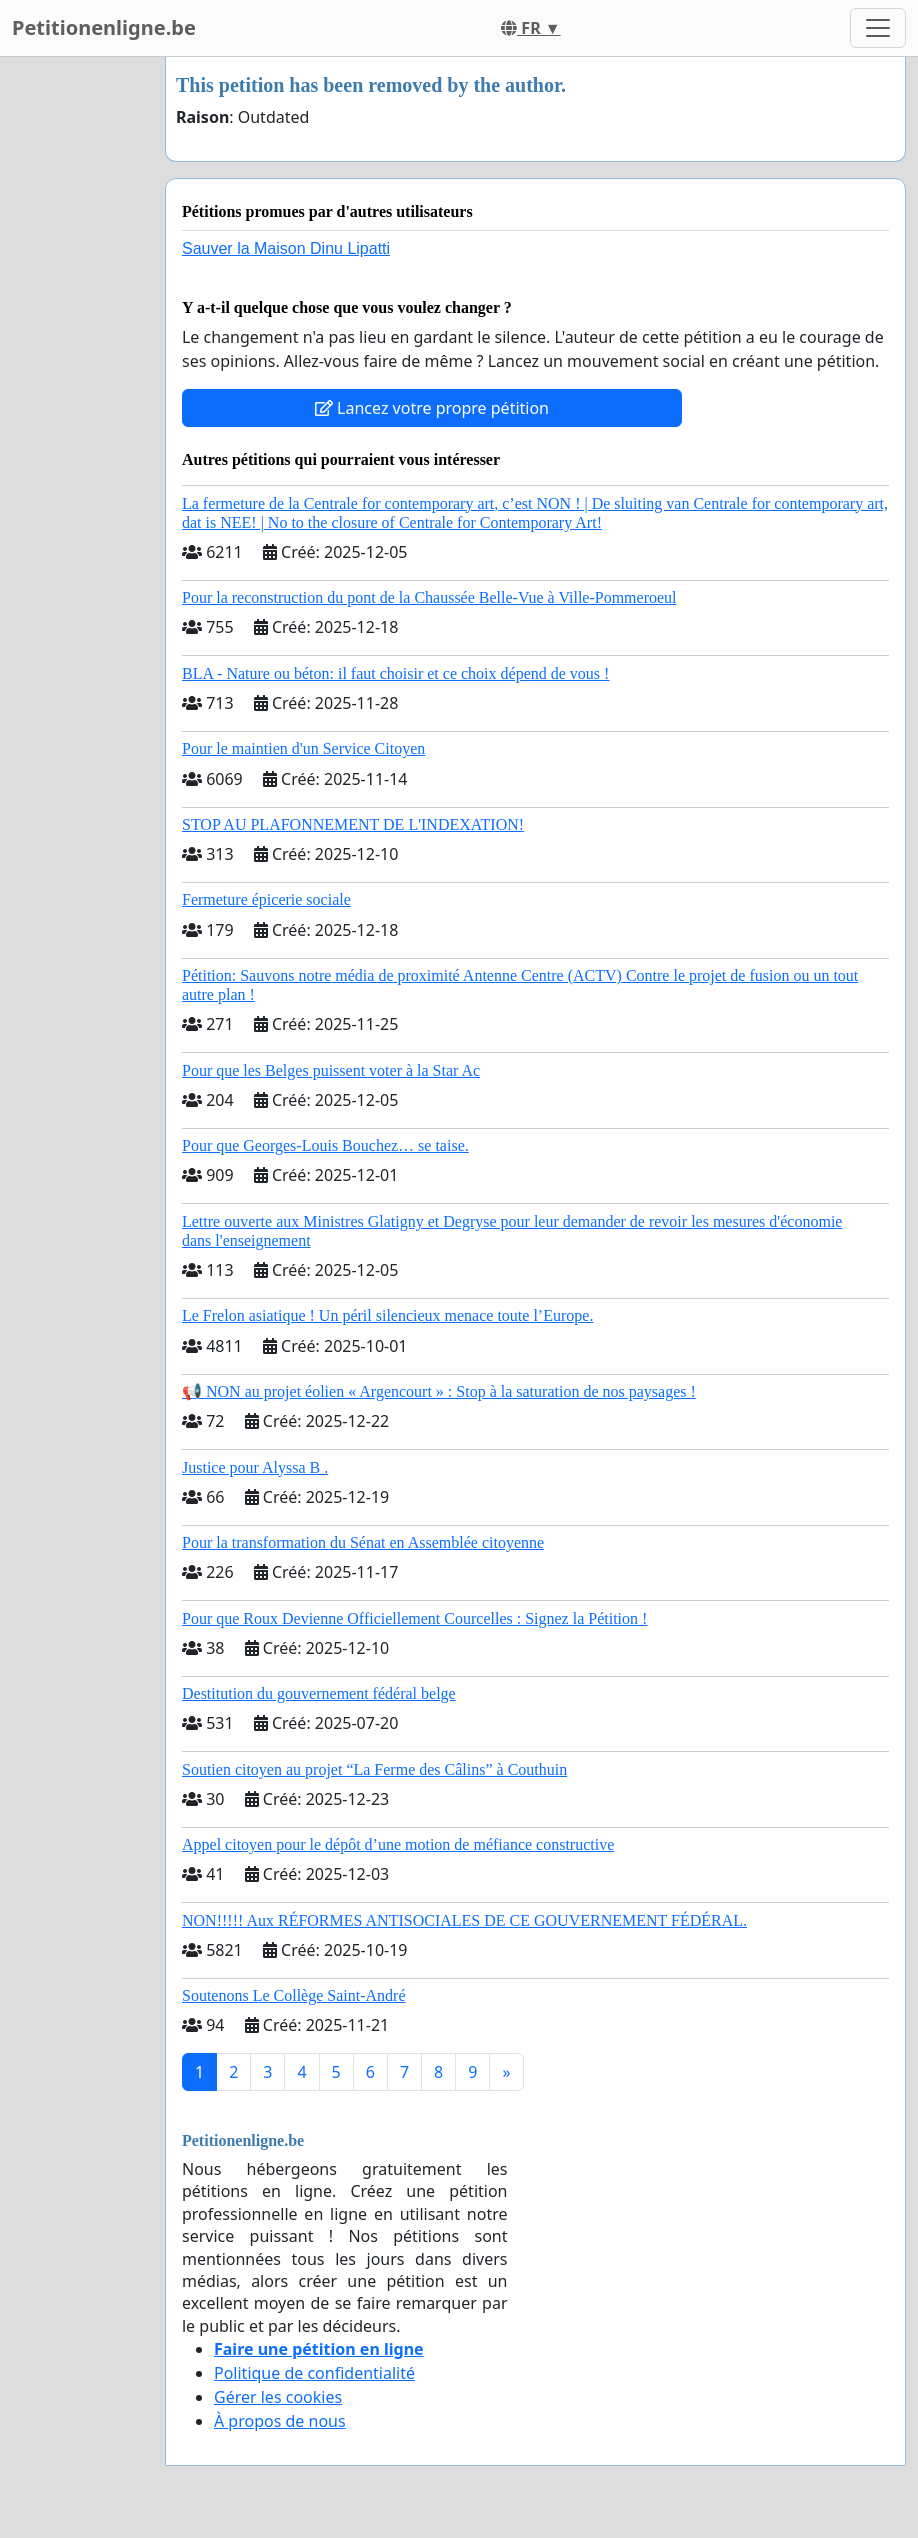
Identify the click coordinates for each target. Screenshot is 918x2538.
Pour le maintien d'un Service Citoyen (303, 748)
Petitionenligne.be (104, 27)
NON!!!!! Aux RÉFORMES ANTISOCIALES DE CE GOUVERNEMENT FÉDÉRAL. (464, 1920)
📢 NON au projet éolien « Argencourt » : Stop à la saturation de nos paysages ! (439, 1391)
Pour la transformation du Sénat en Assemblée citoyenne (363, 1542)
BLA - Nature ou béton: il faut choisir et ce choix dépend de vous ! (395, 673)
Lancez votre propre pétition (432, 408)
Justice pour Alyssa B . (255, 1467)
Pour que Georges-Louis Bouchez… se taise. (325, 1145)
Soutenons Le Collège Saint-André (294, 1995)
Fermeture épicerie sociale (266, 899)
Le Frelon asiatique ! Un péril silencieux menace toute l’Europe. (387, 1315)
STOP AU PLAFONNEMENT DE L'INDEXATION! (353, 824)
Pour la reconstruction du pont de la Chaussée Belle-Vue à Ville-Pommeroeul (429, 597)
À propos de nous (280, 2421)
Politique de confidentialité (314, 2373)
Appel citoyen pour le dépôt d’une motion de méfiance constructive (398, 1844)
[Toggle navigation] (878, 28)
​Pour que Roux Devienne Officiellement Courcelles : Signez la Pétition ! (414, 1618)
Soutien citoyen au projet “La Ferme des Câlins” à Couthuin (374, 1769)
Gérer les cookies (278, 2397)
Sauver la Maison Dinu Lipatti (286, 248)
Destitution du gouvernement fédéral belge (319, 1693)
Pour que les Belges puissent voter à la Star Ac (331, 1070)
